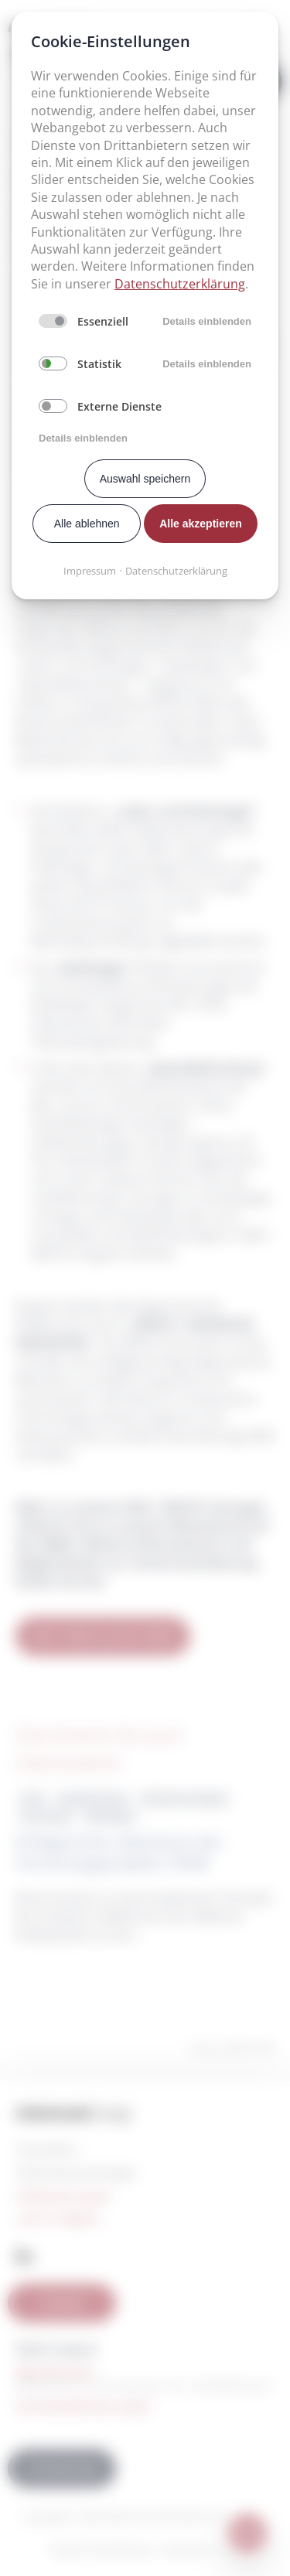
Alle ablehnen (87, 523)
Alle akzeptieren (200, 523)
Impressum (89, 571)
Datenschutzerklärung (179, 283)
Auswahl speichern (145, 479)
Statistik (99, 364)
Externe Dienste (119, 406)
